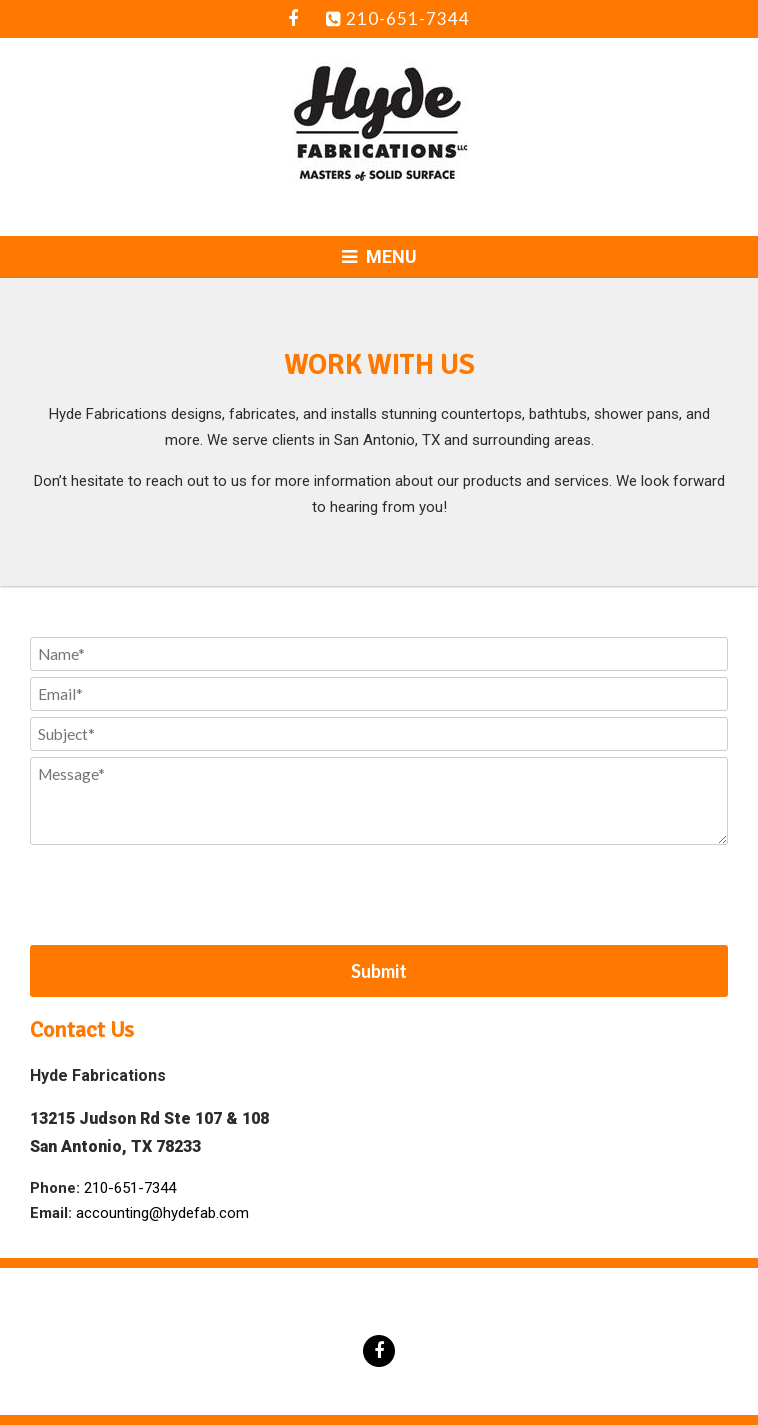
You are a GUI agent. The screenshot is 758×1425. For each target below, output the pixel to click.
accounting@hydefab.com (162, 1213)
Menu (379, 256)
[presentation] (182, 894)
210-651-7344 (398, 18)
